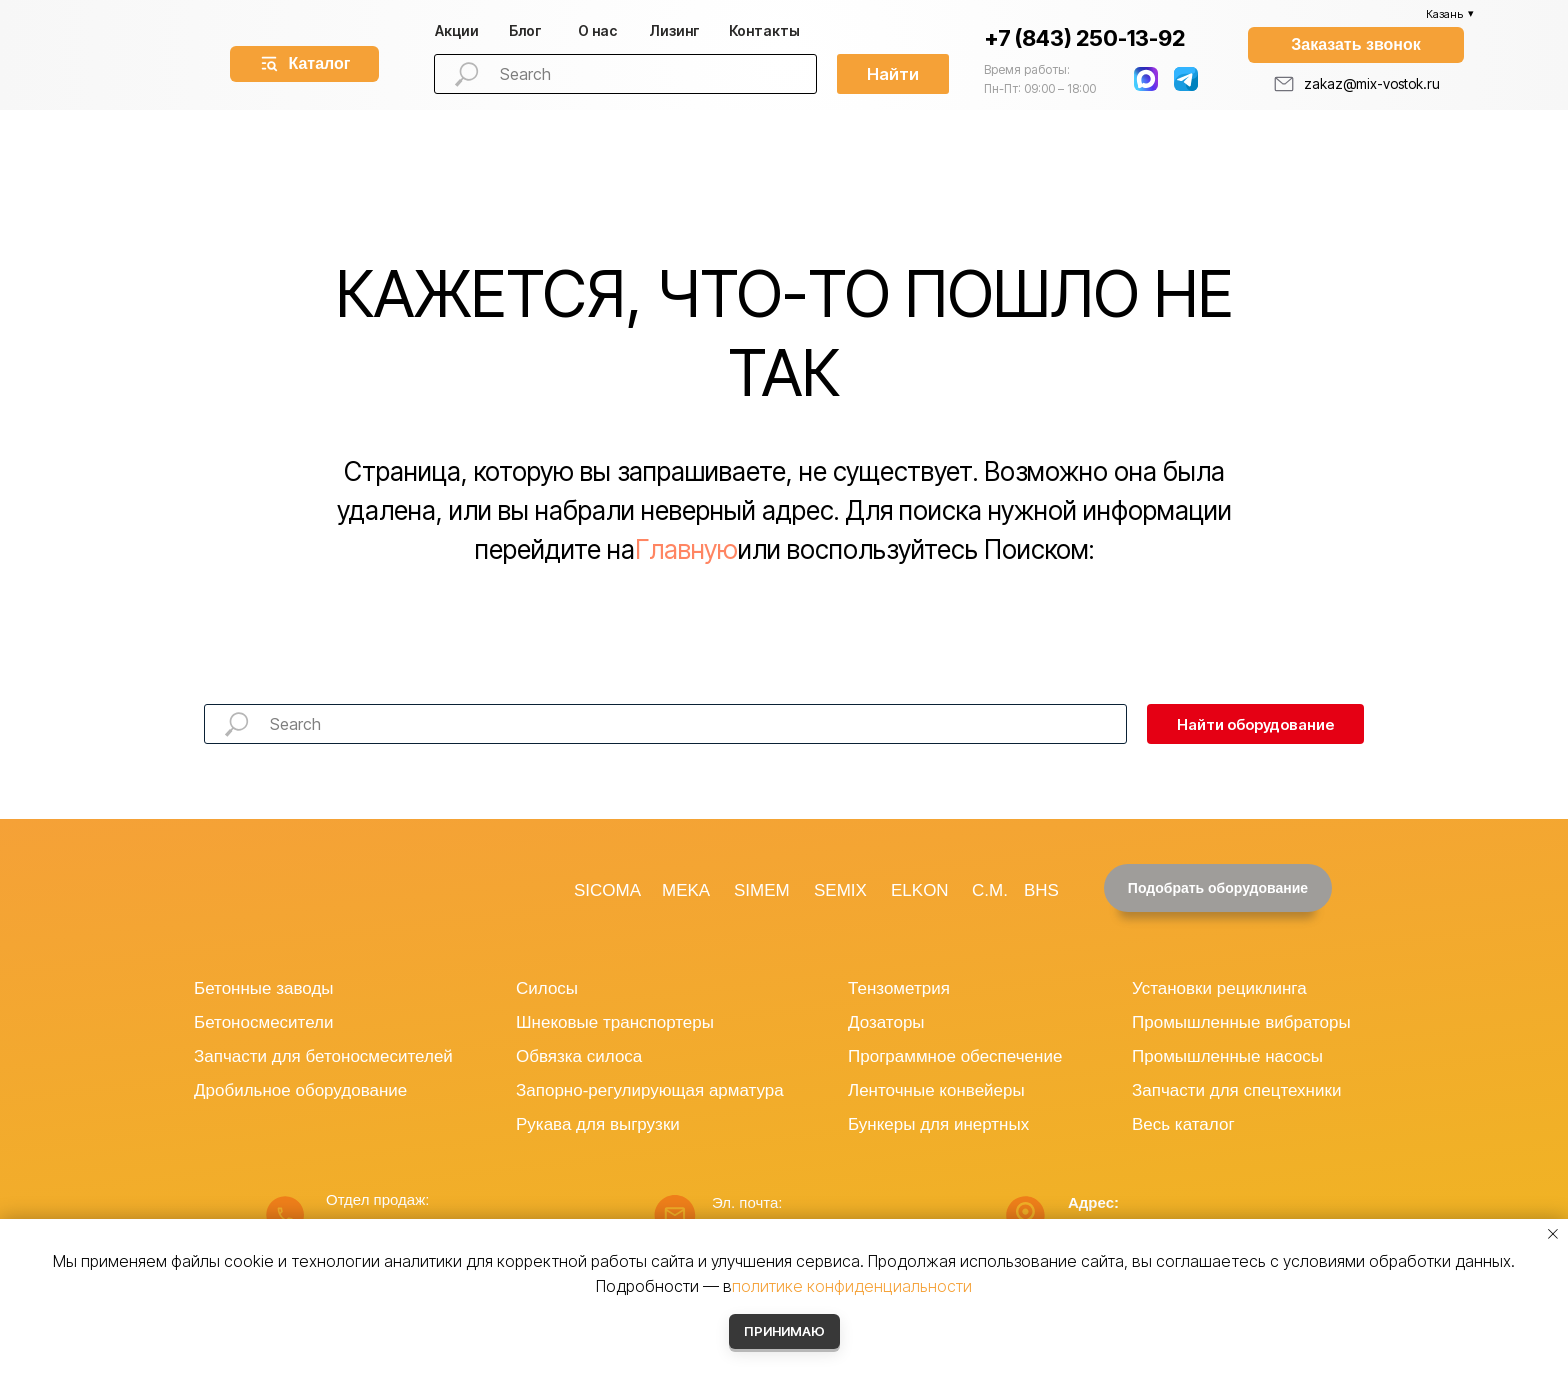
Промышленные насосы (1227, 1056)
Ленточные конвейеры (936, 1090)
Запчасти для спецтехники (1236, 1090)
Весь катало (1180, 1124)
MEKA (686, 890)
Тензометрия (899, 988)
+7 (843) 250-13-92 (1084, 38)
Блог (525, 30)
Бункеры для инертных (938, 1124)
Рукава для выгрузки (598, 1124)
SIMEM (762, 890)
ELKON (920, 890)
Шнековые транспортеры (615, 1022)
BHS (1041, 890)
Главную (686, 549)
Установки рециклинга (1219, 988)
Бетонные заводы (264, 988)
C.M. (990, 890)
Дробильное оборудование (300, 1090)
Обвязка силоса (579, 1056)
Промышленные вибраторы (1241, 1022)
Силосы (547, 988)
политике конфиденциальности (852, 1286)
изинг (674, 30)
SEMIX (840, 890)
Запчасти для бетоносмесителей (323, 1056)
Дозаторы (886, 1022)
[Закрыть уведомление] (1553, 1234)
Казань (1444, 14)
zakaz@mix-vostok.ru (1372, 83)
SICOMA (607, 890)
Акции (457, 30)
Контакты (764, 30)
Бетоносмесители (263, 1022)
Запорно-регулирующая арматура (650, 1090)
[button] (1356, 45)
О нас (597, 30)
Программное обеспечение (955, 1056)
